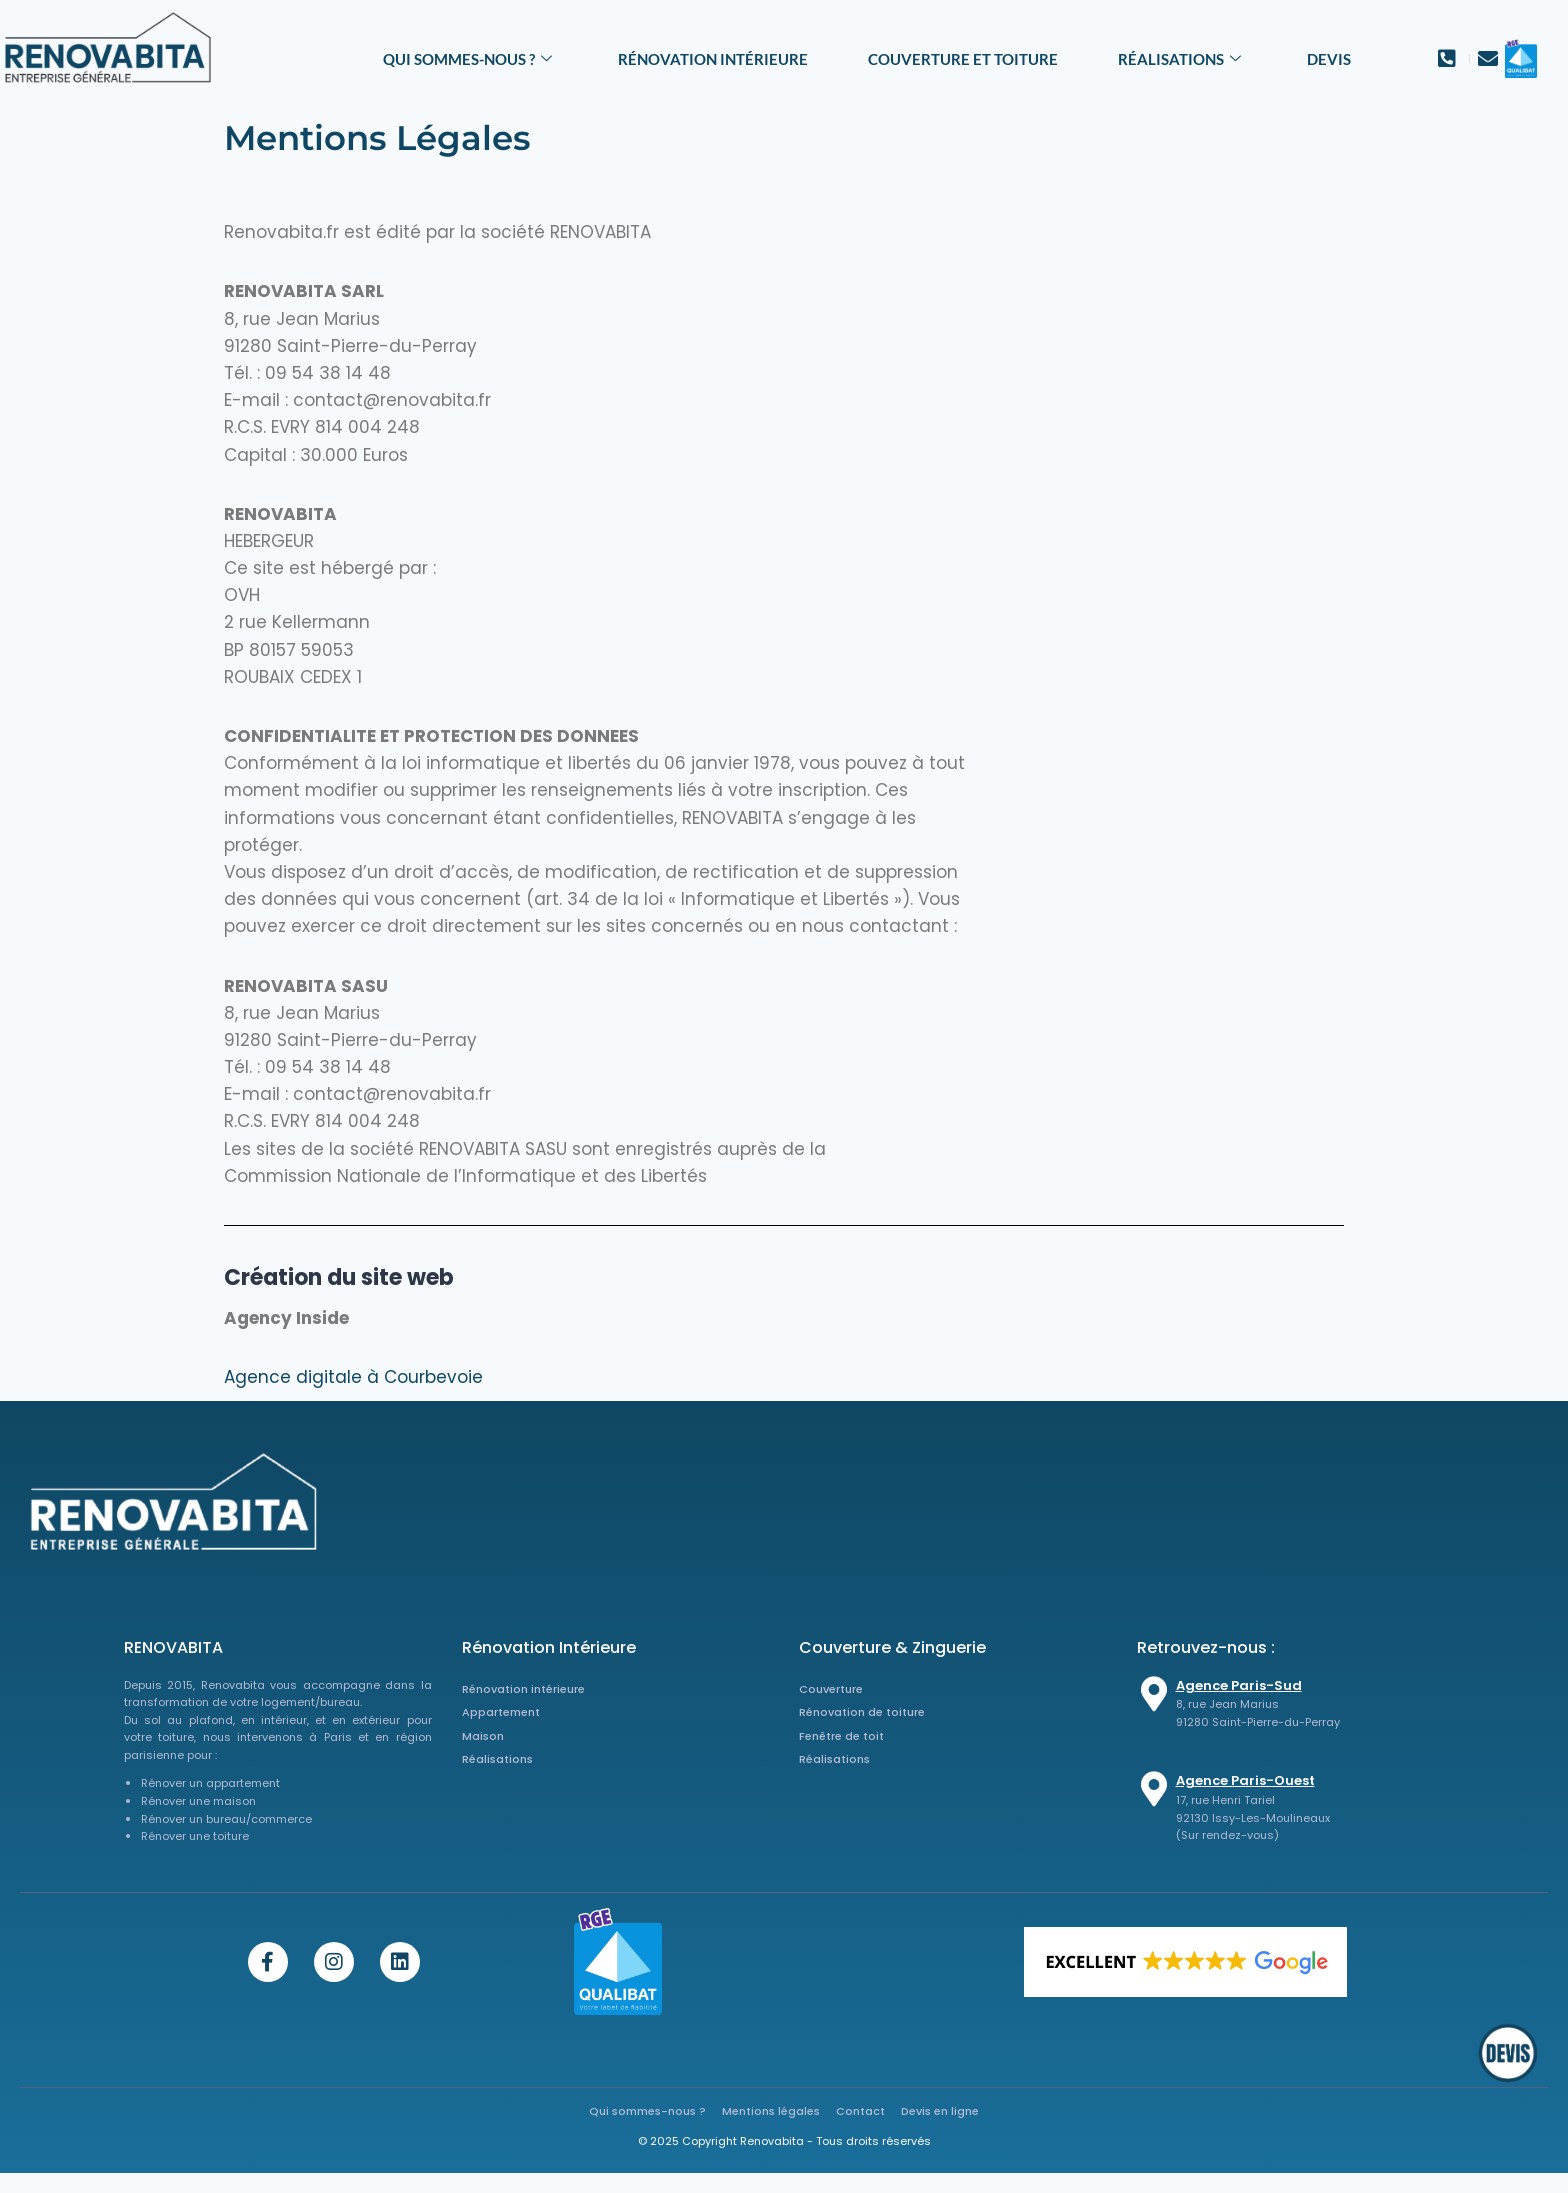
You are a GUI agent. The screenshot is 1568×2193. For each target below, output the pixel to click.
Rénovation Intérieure (549, 1647)
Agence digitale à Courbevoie (353, 1377)
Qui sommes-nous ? (467, 59)
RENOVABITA (173, 1647)
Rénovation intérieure (713, 59)
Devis (1329, 59)
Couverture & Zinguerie (892, 1647)
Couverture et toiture (963, 59)
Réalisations (1179, 59)
